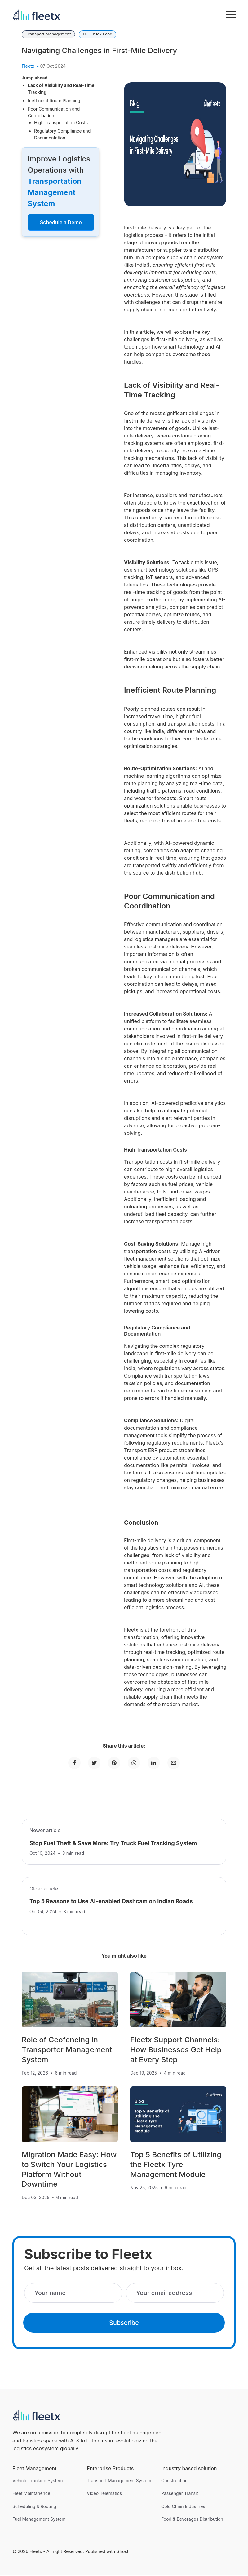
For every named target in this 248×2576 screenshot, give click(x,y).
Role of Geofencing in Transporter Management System (67, 2050)
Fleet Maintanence (31, 2494)
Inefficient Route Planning (54, 100)
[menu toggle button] (231, 15)
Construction (174, 2481)
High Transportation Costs (61, 122)
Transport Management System (119, 2481)
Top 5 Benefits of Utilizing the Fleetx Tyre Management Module (175, 2165)
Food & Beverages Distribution (192, 2520)
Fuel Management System (38, 2520)
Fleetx (28, 66)
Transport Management (48, 33)
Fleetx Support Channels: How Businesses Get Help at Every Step (176, 2050)
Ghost (122, 2552)
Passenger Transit (179, 2494)
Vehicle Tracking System (37, 2481)
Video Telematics (104, 2494)
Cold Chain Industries (183, 2507)
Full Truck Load (97, 33)
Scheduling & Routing (34, 2507)
